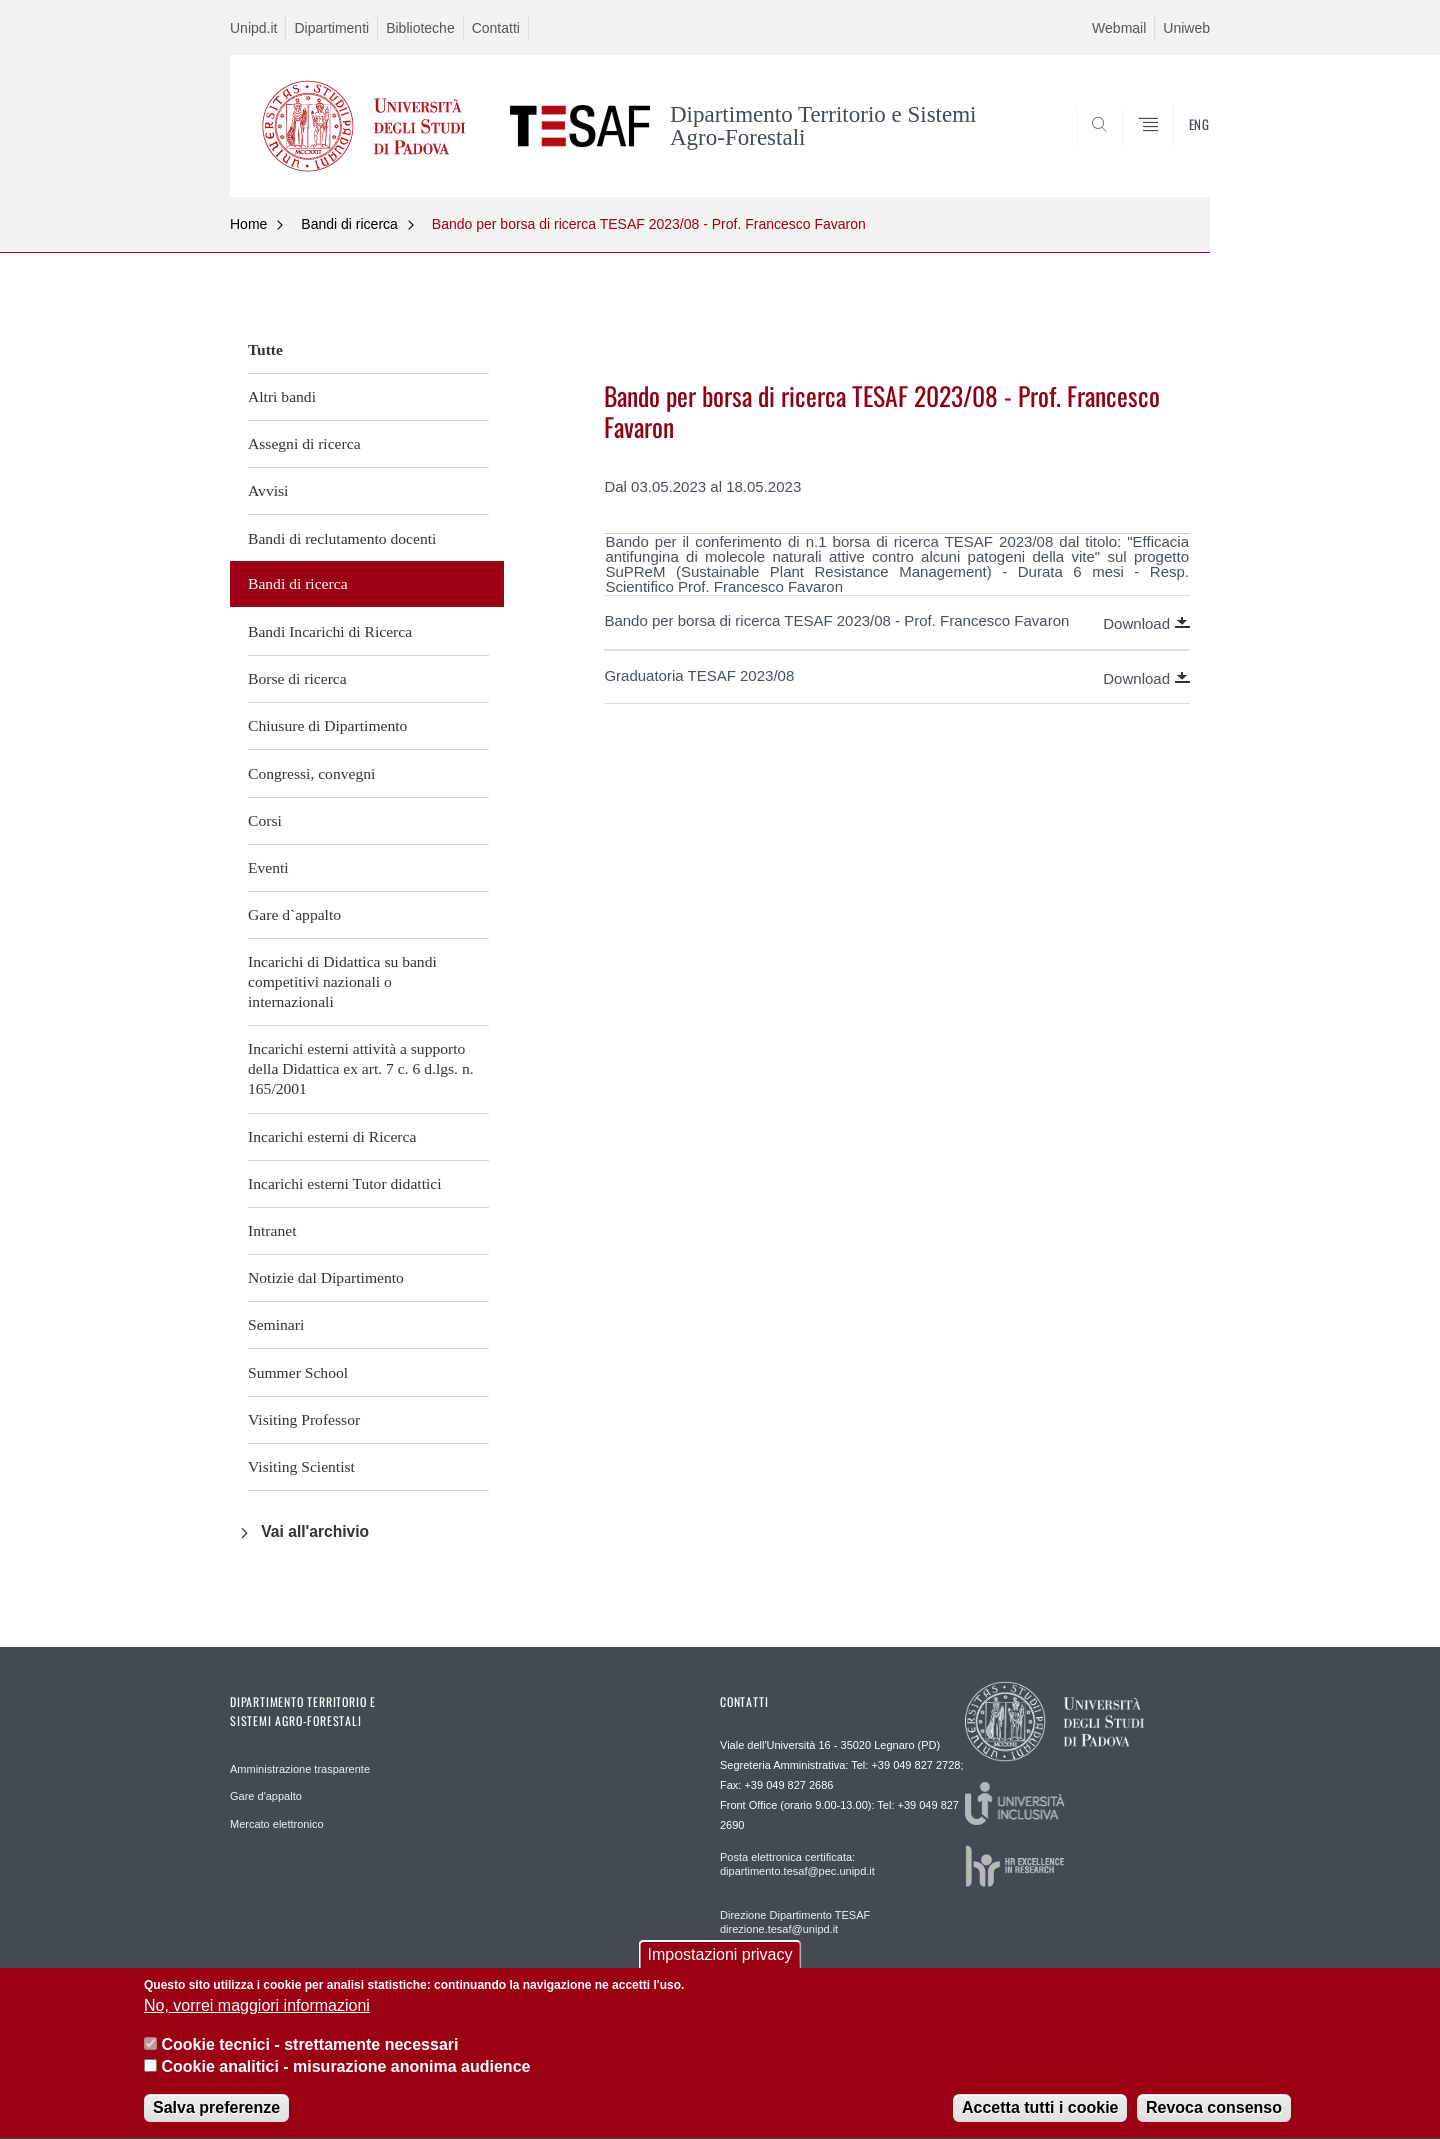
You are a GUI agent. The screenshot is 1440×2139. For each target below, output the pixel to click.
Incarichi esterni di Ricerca (332, 1136)
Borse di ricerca (297, 678)
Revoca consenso (1214, 2121)
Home (248, 224)
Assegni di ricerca (304, 443)
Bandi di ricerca (349, 224)
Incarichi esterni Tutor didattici (345, 1183)
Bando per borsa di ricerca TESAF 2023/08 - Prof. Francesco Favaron (649, 224)
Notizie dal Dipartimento (326, 1277)
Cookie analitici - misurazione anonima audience (345, 2080)
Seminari (276, 1324)
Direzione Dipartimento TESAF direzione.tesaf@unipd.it (795, 1922)
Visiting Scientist (301, 1466)
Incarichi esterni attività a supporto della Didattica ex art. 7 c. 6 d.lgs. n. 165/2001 (361, 1068)
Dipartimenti (331, 28)
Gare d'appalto (266, 1796)
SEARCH (1175, 148)
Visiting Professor (304, 1419)
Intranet (272, 1230)
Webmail (1119, 28)
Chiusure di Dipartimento (327, 725)
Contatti (496, 28)
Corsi (265, 820)
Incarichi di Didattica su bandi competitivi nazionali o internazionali (342, 981)
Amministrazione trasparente (300, 1769)
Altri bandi (282, 396)
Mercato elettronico (277, 1824)
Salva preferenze (216, 2121)
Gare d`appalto (294, 914)
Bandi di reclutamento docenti (342, 538)
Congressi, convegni (311, 773)
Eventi (268, 867)
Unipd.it (253, 28)
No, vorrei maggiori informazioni (257, 2019)
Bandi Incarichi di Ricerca (330, 631)
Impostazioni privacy (720, 1968)
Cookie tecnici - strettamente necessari (309, 2057)
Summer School (298, 1372)
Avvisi (268, 490)
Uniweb (1186, 28)
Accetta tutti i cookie (1040, 2121)
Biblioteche (420, 28)
